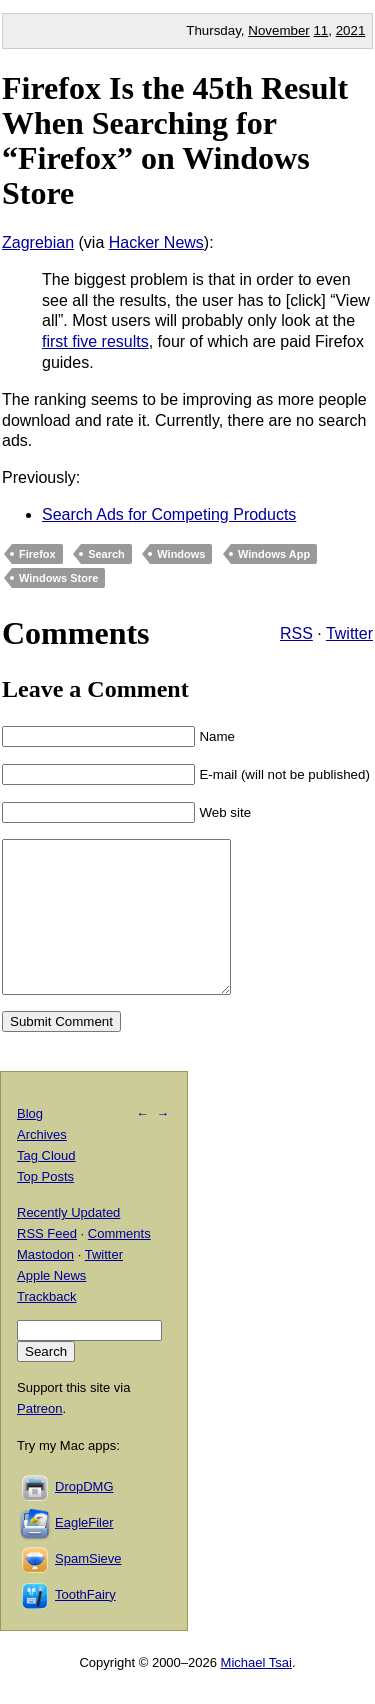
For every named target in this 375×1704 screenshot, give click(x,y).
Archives (42, 1164)
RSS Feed (47, 1263)
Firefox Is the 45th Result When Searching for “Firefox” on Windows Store (175, 141)
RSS (296, 633)
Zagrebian (38, 242)
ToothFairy (85, 1624)
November (278, 30)
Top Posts (45, 1206)
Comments (119, 1263)
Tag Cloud (46, 1185)
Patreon (40, 1438)
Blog (30, 1143)
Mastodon (45, 1284)
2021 (351, 30)
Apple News (51, 1305)
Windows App (274, 554)
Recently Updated (68, 1242)
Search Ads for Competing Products (169, 514)
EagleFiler (84, 1552)
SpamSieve (88, 1588)
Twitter (349, 633)
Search (106, 554)
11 (320, 30)
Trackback (46, 1326)
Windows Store (58, 578)
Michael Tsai (256, 1692)
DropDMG (84, 1516)
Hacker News (156, 242)
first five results (95, 341)
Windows (181, 554)
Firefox (37, 554)
